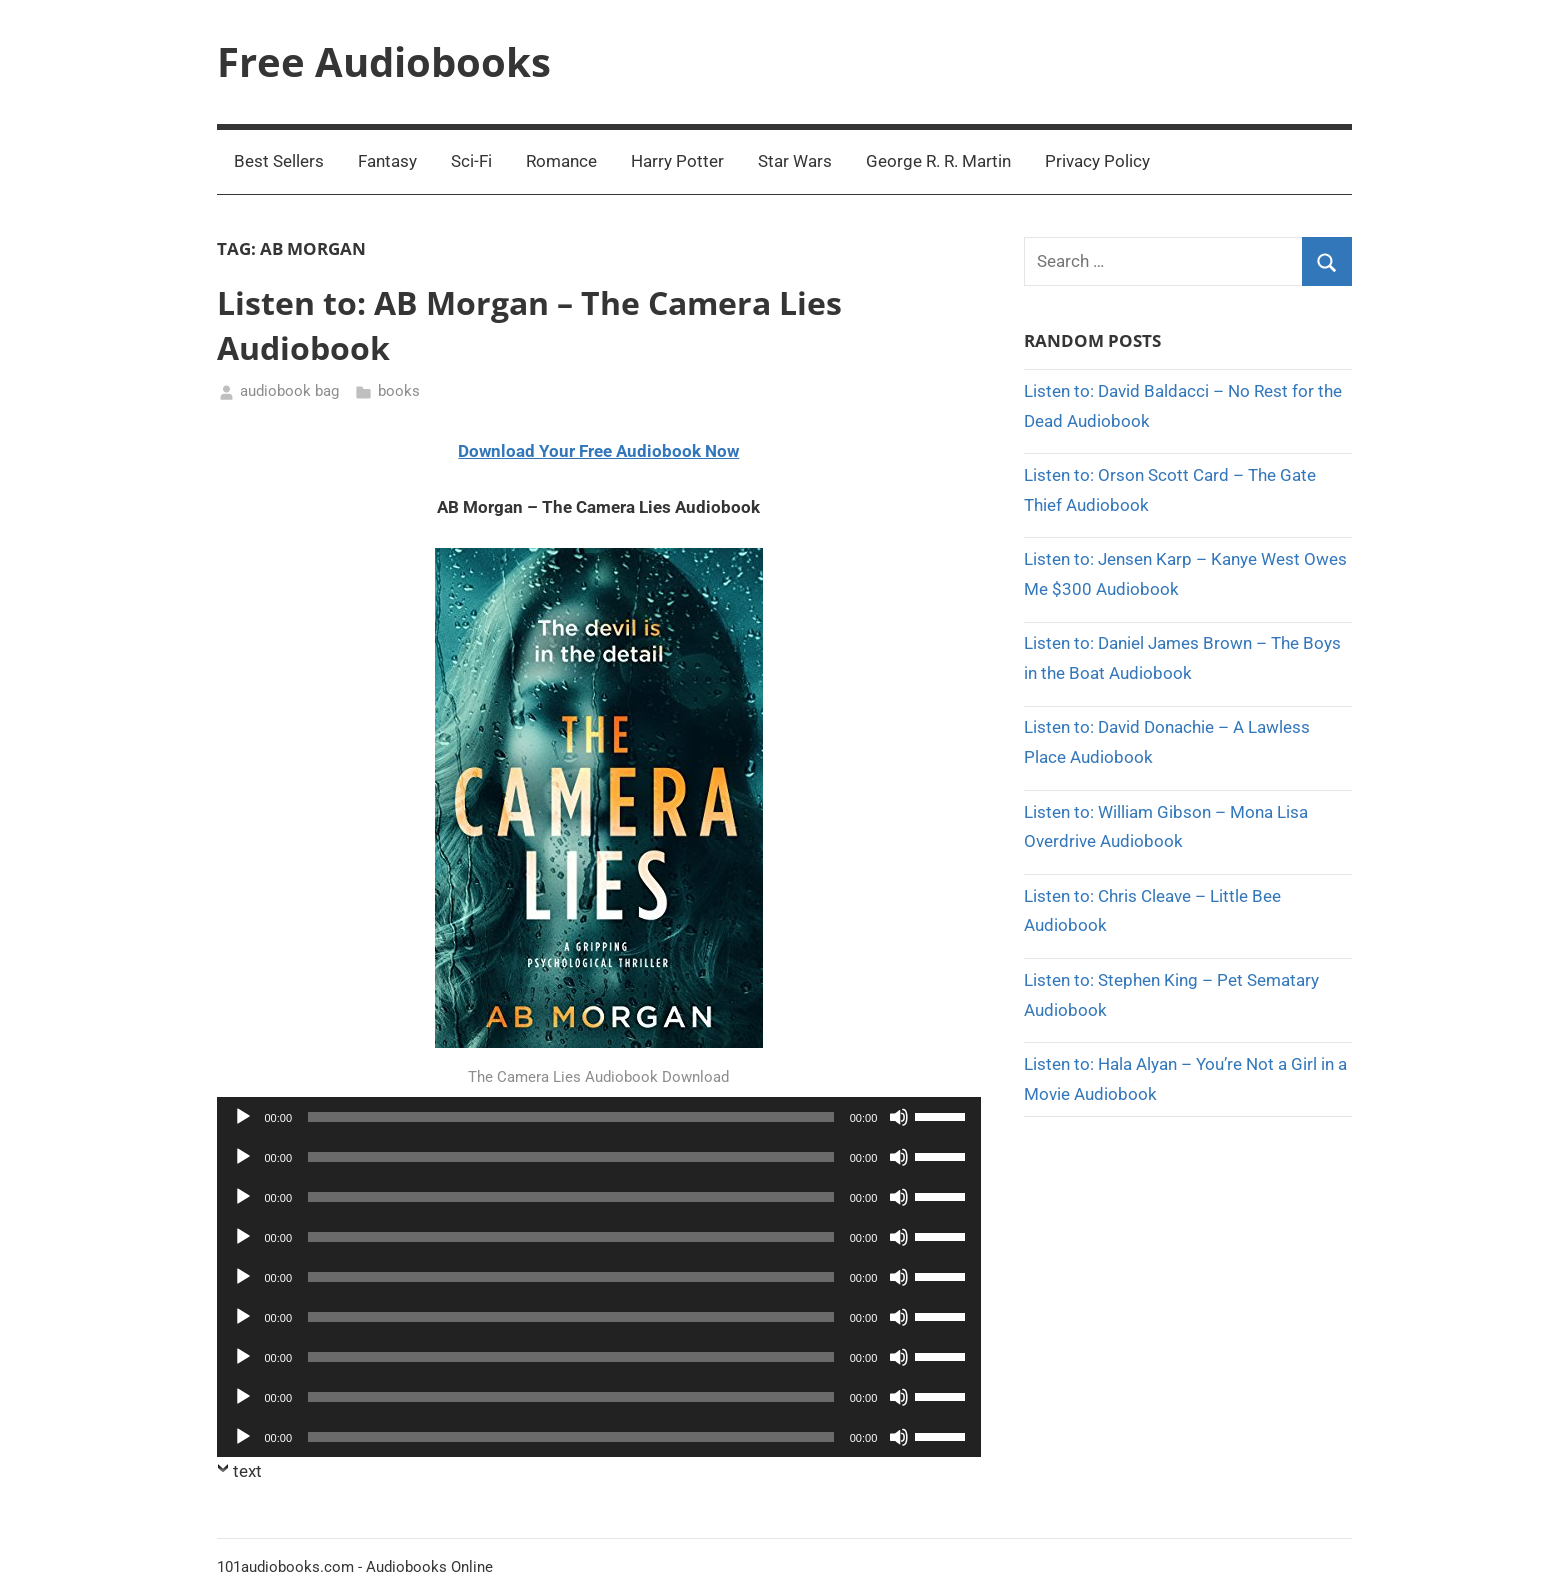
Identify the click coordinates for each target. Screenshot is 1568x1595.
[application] (599, 1117)
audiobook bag (289, 391)
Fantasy (387, 161)
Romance (561, 161)
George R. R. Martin (938, 161)
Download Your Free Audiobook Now (598, 451)
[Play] (243, 1117)
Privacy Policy (1097, 161)
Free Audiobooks (384, 61)
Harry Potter (677, 161)
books (399, 391)
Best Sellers (279, 161)
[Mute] (899, 1117)
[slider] (571, 1117)
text (247, 1471)
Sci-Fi (471, 161)
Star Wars (795, 161)
